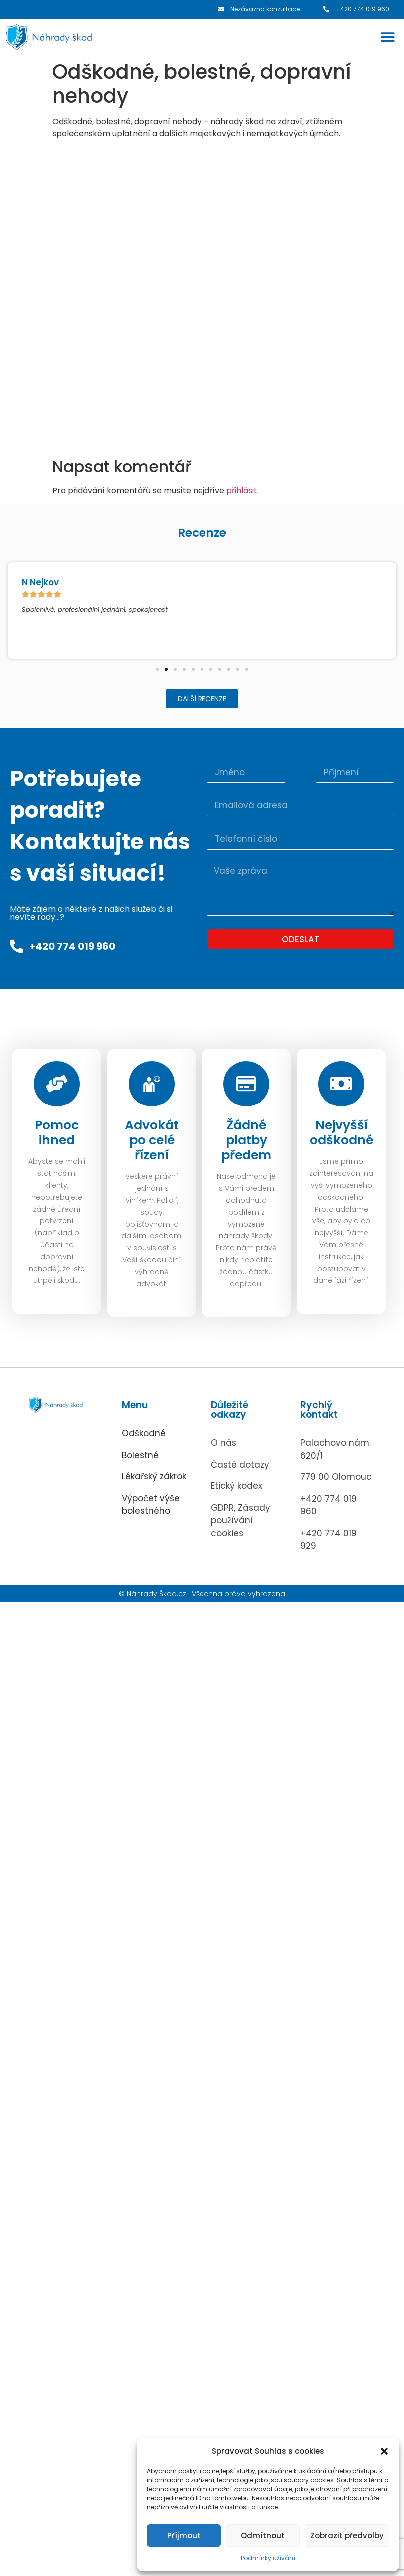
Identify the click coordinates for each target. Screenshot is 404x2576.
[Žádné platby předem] (246, 1085)
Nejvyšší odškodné (341, 1135)
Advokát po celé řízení (152, 1142)
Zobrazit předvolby (347, 2535)
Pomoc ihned (57, 1135)
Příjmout (184, 2535)
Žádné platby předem (246, 1142)
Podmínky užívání (268, 2558)
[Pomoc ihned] (57, 1085)
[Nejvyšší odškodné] (341, 1085)
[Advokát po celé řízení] (152, 1085)
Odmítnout (263, 2535)
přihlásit (241, 490)
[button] (384, 2451)
